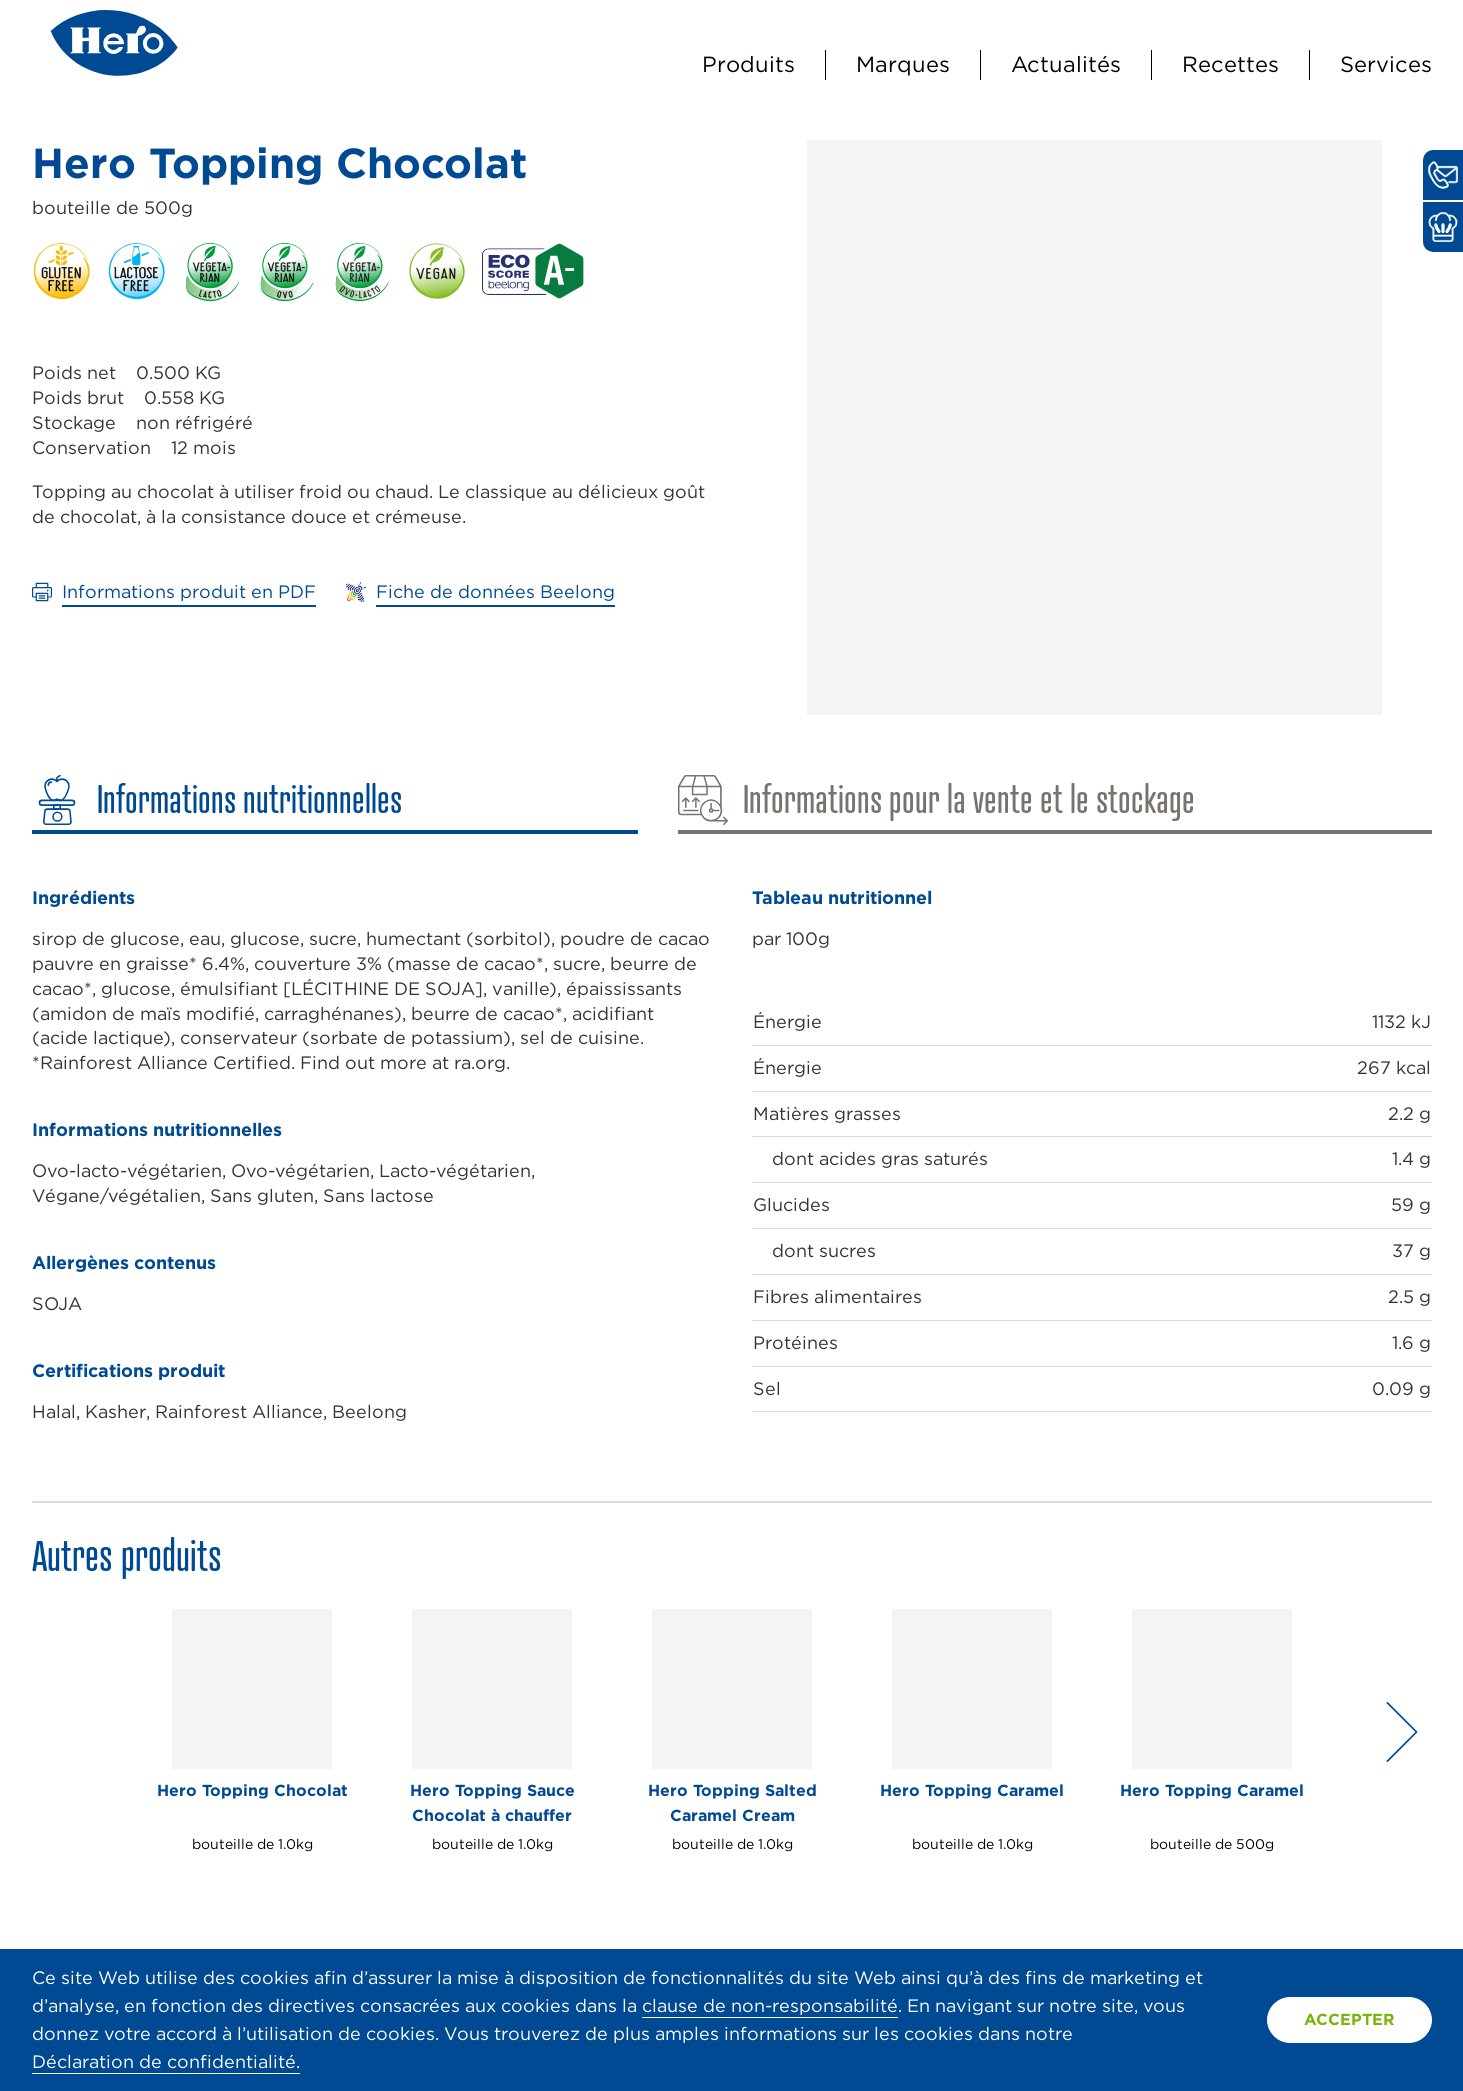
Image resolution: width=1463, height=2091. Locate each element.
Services (1386, 64)
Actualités (1066, 64)
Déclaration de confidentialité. (166, 2061)
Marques (903, 64)
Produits (748, 64)
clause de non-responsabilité (770, 2005)
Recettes (1230, 64)
